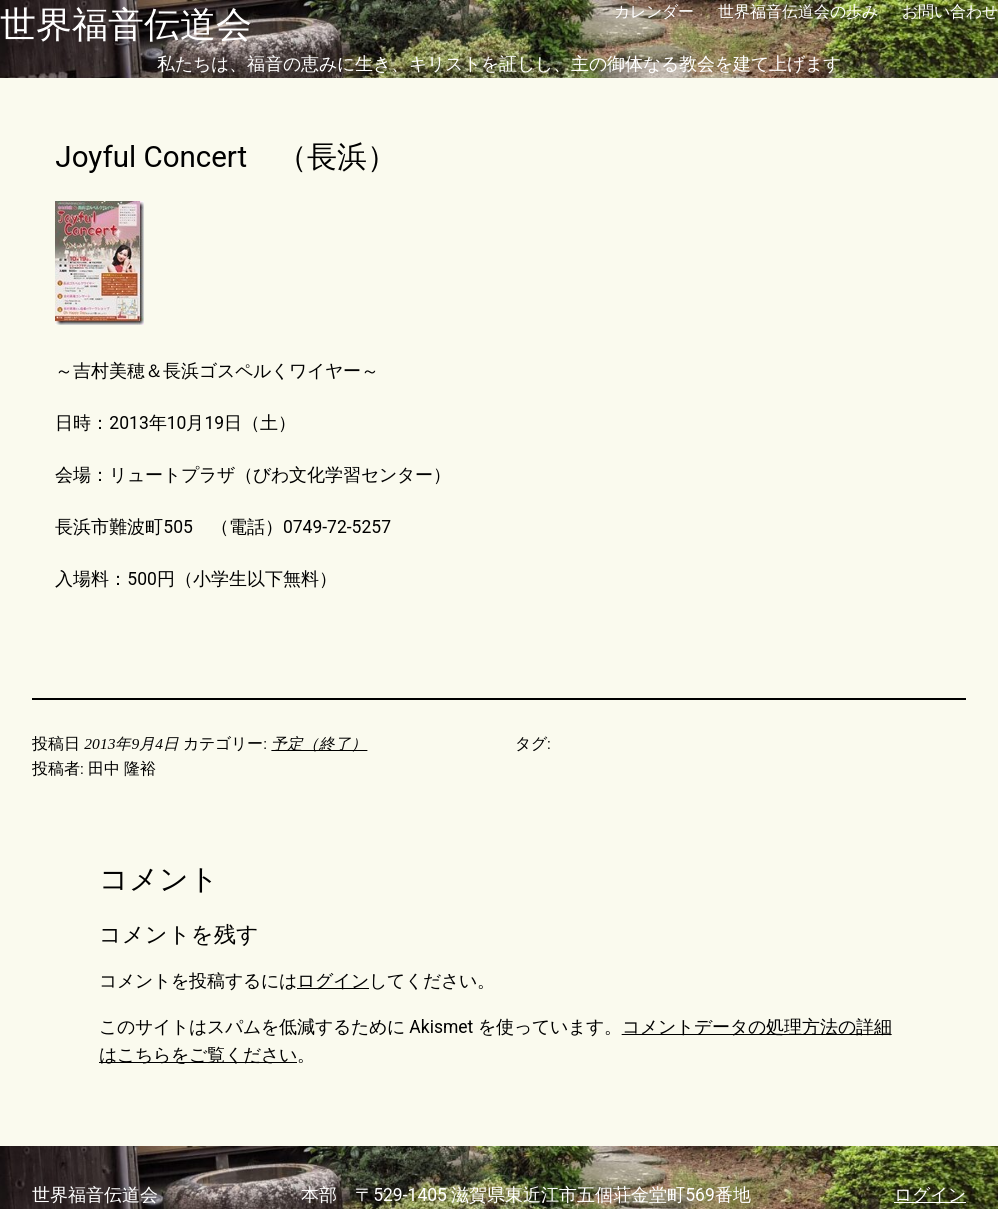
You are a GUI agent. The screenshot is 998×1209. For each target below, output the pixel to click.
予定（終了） (319, 743)
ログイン (333, 981)
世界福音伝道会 (126, 25)
